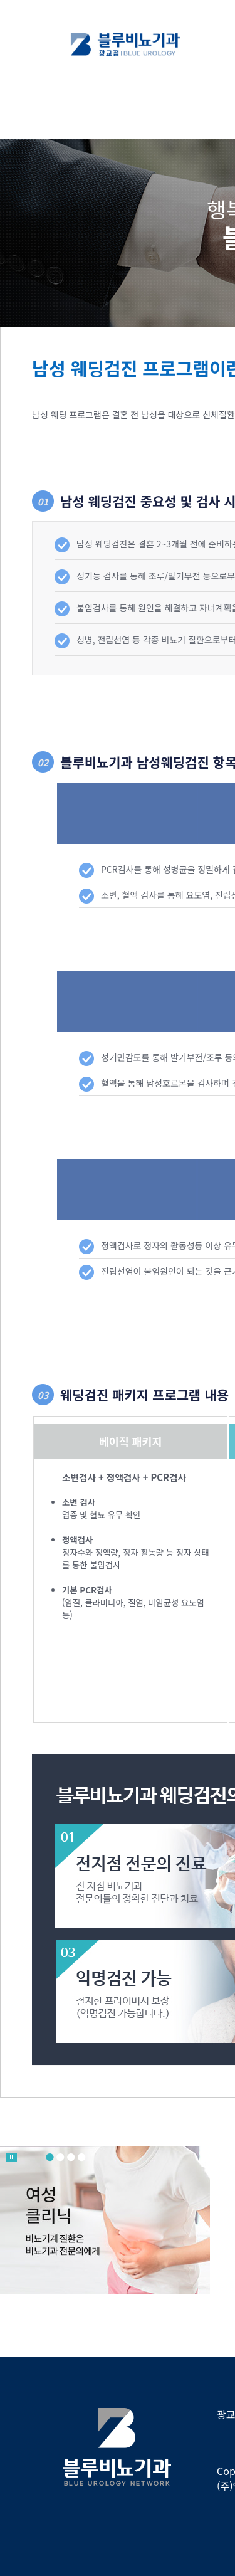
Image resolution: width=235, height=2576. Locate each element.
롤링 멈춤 (11, 2157)
